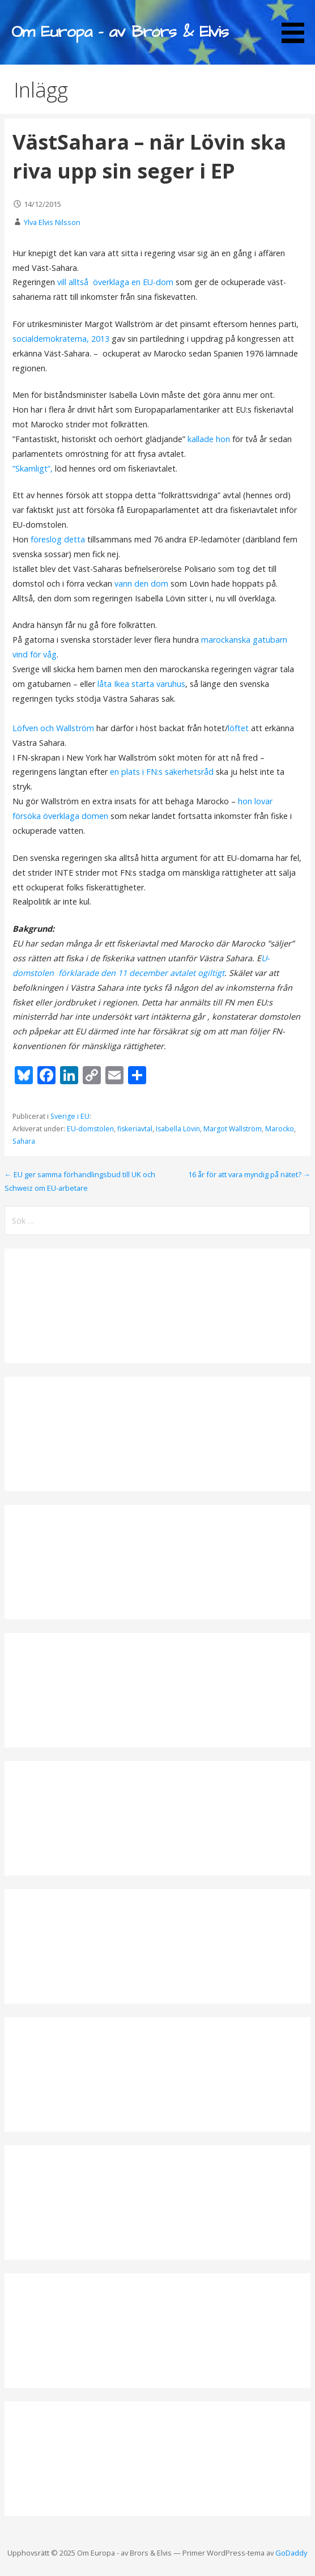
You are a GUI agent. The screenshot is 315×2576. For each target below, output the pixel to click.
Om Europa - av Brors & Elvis (120, 32)
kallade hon (209, 439)
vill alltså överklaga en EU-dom (116, 282)
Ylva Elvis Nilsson (52, 222)
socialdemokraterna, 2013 (60, 338)
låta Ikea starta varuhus (140, 683)
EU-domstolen (90, 1129)
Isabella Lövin (178, 1129)
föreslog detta (58, 539)
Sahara (23, 1141)
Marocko (279, 1129)
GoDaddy (291, 2553)
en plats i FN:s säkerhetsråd (162, 771)
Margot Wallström (232, 1129)
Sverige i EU (70, 1116)
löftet (239, 728)
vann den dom (141, 583)
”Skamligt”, (33, 468)
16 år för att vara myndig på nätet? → (249, 1174)
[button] (297, 23)
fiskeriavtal (134, 1129)
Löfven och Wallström (53, 728)
